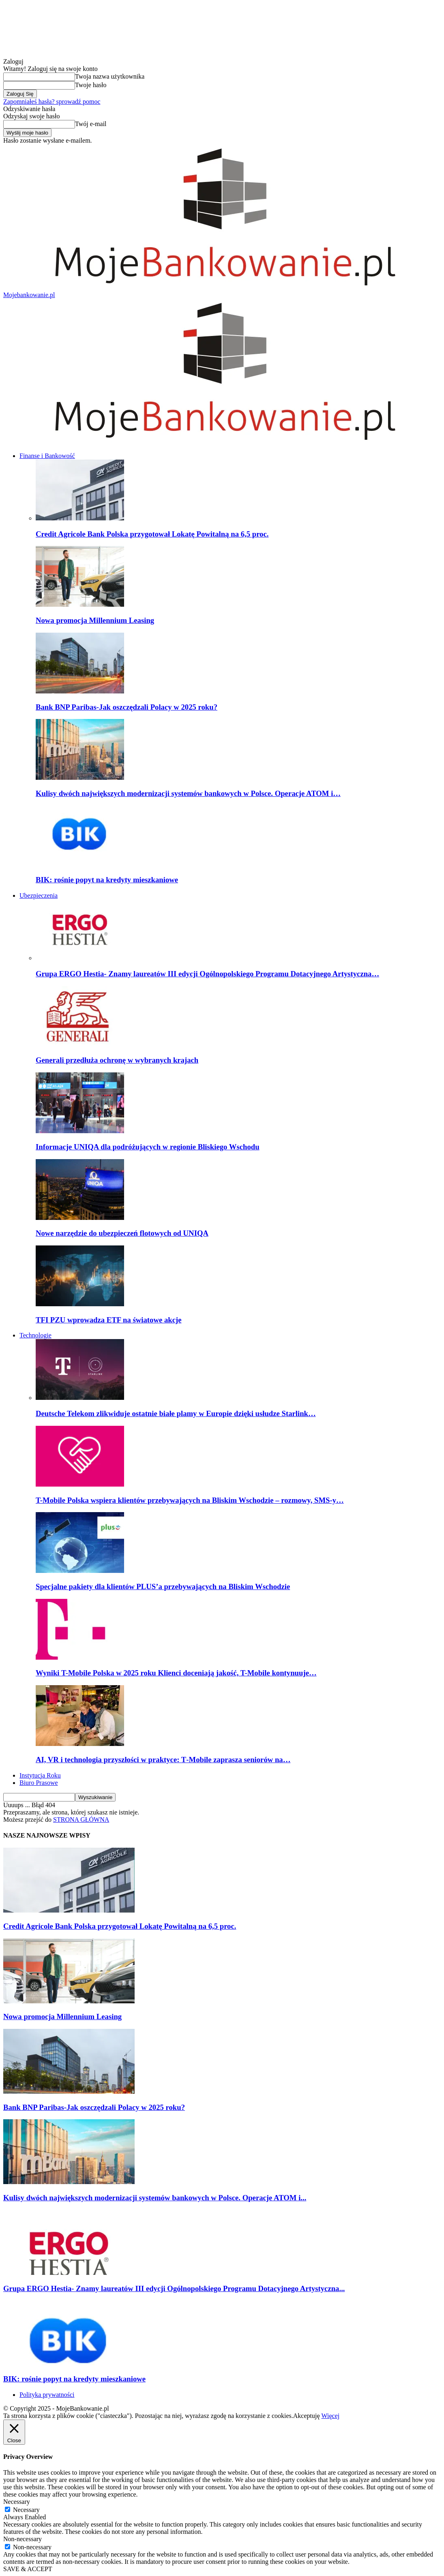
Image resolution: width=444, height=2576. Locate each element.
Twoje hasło (91, 84)
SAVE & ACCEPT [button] (27, 2568)
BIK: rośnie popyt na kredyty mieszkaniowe (107, 879)
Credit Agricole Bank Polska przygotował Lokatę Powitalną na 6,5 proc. (152, 534)
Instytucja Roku (40, 1775)
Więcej (331, 2415)
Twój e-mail (91, 123)
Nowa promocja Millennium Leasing (95, 620)
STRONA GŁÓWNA (81, 1819)
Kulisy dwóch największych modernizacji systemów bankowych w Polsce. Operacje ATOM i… (188, 793)
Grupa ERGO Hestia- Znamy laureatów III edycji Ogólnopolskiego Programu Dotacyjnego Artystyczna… (207, 973)
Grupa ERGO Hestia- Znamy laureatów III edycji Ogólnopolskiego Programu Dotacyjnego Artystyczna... (174, 2288)
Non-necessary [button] (22, 2538)
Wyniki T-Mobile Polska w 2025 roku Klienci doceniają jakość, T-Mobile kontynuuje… (176, 1673)
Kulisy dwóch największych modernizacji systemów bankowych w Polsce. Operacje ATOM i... (154, 2197)
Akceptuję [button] (306, 2415)
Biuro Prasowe (38, 1782)
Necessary (26, 2509)
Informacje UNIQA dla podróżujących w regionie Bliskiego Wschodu (148, 1147)
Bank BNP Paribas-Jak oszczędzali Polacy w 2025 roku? (126, 707)
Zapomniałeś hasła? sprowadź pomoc (51, 101)
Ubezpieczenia (38, 895)
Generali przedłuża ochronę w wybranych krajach (117, 1060)
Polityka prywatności (47, 2394)
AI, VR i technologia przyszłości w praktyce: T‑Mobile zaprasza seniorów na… (163, 1759)
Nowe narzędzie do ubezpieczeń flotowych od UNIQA (122, 1233)
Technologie (35, 1335)
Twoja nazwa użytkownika (109, 76)
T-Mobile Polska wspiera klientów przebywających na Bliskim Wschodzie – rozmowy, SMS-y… (190, 1500)
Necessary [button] (16, 2501)
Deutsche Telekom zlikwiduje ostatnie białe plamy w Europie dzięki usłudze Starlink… (176, 1413)
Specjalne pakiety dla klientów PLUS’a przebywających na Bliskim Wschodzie (163, 1586)
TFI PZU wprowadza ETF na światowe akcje (109, 1320)
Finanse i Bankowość (47, 455)
